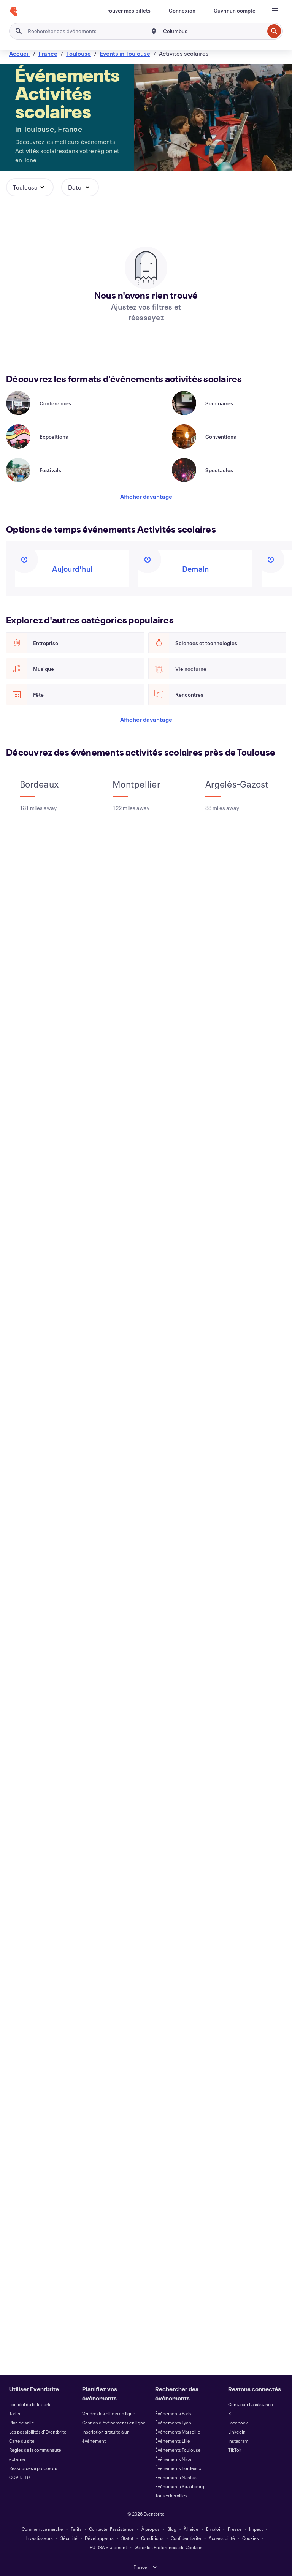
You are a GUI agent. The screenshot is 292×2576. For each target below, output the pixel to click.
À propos (150, 2529)
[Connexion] (182, 10)
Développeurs (99, 2538)
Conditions (152, 2538)
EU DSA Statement (108, 2547)
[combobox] (213, 31)
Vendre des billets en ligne (108, 2413)
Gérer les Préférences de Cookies (168, 2547)
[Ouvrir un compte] (235, 10)
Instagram (238, 2441)
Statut (127, 2538)
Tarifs (14, 2413)
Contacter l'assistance (250, 2404)
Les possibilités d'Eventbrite (38, 2432)
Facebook (238, 2422)
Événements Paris (173, 2413)
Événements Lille (172, 2441)
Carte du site (22, 2441)
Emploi (213, 2529)
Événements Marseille (177, 2432)
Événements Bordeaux (178, 2468)
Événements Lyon (173, 2422)
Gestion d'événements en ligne (114, 2422)
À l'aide (191, 2529)
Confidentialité (186, 2538)
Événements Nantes (176, 2477)
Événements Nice (173, 2459)
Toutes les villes (171, 2495)
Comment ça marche (42, 2529)
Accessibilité (222, 2538)
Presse (235, 2529)
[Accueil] (13, 11)
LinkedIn (237, 2432)
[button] (30, 187)
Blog (171, 2529)
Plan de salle (21, 2422)
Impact (256, 2529)
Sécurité (69, 2538)
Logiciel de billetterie (30, 2404)
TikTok (234, 2450)
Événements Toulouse (178, 2450)
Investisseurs (39, 2538)
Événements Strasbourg (179, 2486)
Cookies (250, 2538)
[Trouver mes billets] (127, 10)
